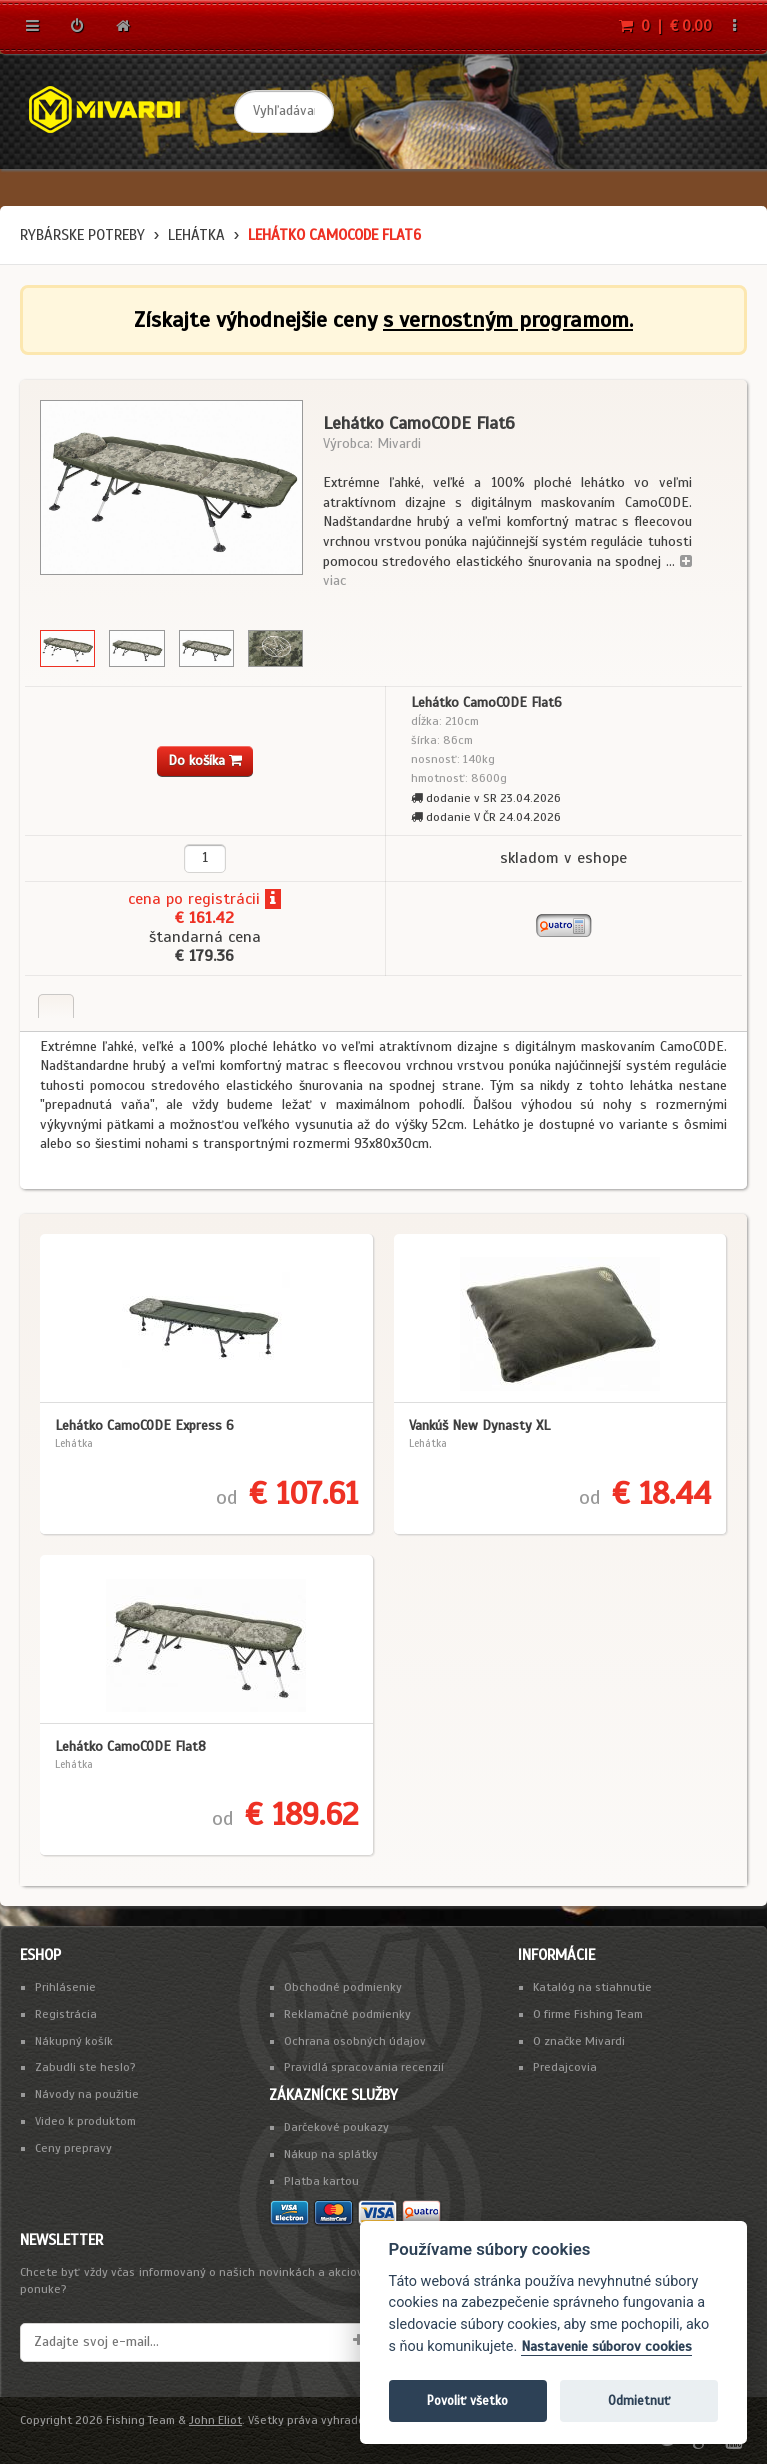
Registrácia (66, 2014)
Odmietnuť (639, 2400)
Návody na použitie (87, 2094)
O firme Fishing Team (588, 2014)
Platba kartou (321, 2181)
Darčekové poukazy (336, 2127)
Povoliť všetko (467, 2400)
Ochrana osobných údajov (355, 2041)
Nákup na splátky (331, 2154)
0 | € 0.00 (665, 26)
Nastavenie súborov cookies (606, 2346)
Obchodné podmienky (343, 1987)
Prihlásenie (65, 1987)
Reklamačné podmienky (347, 2014)
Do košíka (205, 760)
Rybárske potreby (82, 235)
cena (144, 899)
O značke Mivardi (579, 2041)
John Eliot (215, 2420)
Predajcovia (565, 2067)
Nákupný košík (74, 2041)
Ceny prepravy (73, 2148)
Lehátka (196, 235)
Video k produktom (85, 2121)
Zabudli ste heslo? (85, 2067)
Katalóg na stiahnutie (592, 1987)
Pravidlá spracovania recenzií (364, 2067)
